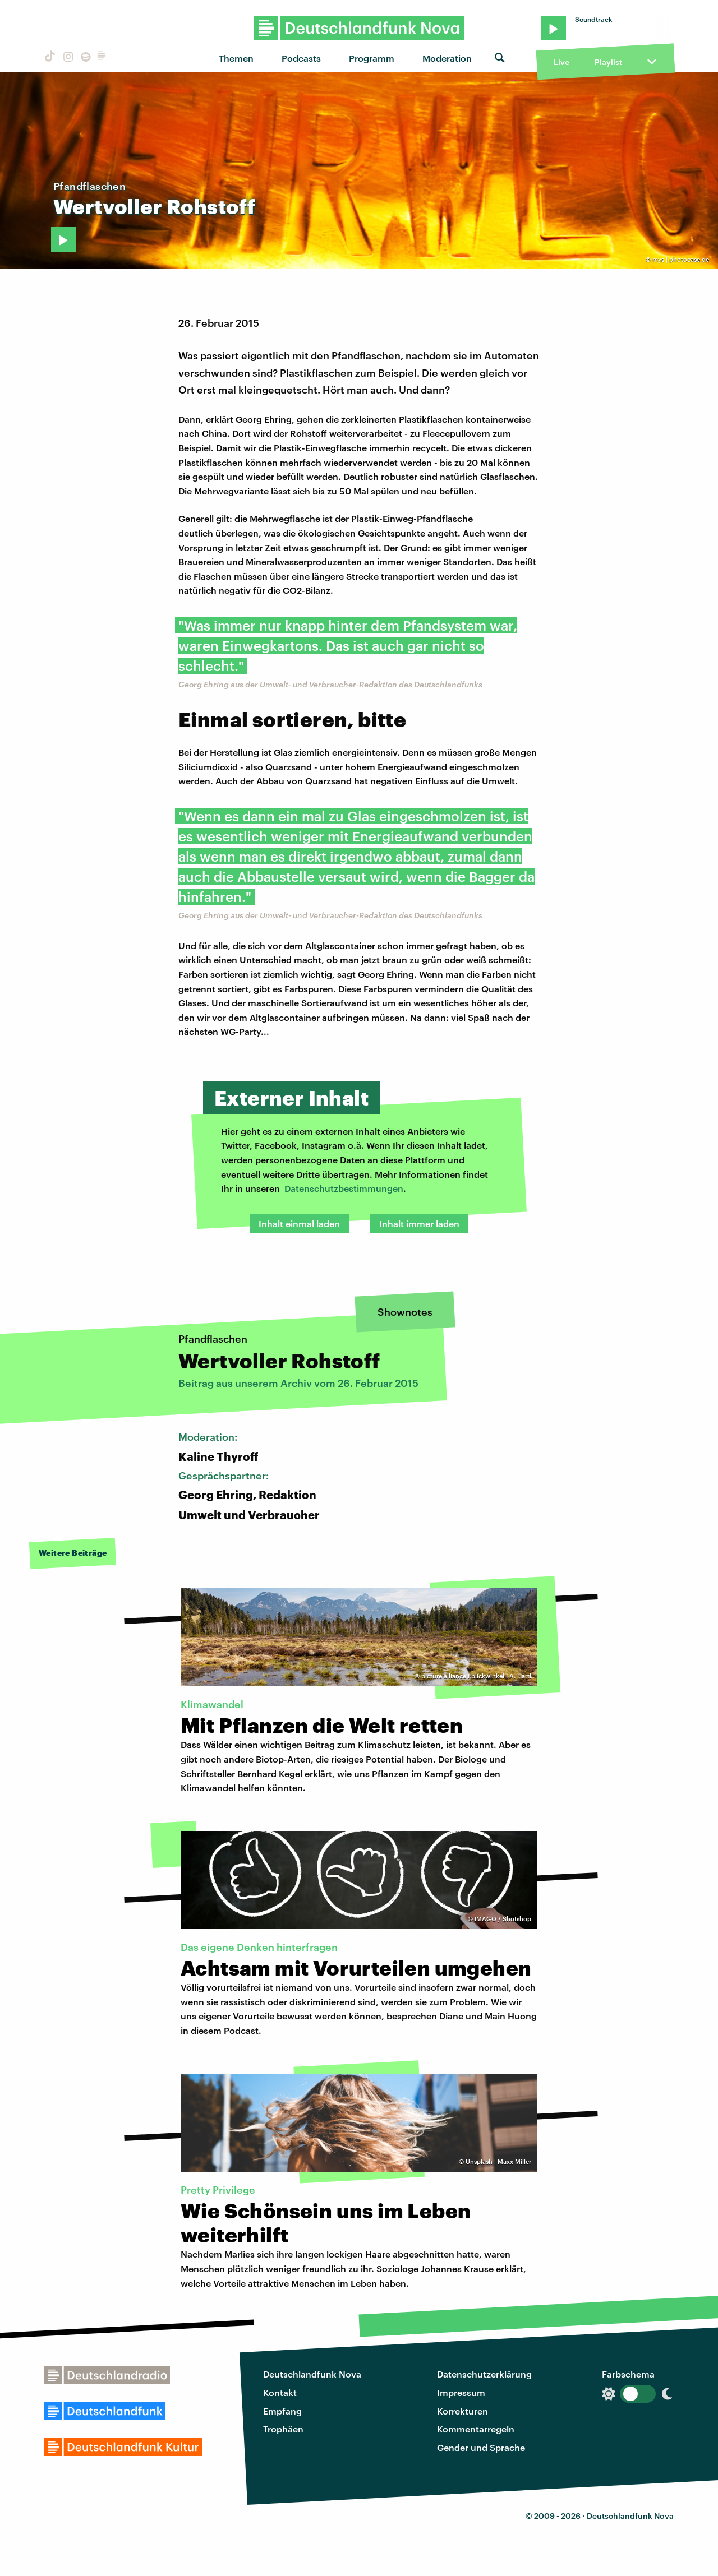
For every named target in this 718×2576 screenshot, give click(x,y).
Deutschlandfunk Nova (312, 2374)
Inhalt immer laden (419, 1223)
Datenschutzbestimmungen (343, 1188)
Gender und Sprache (481, 2447)
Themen (236, 58)
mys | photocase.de (680, 259)
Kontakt (280, 2392)
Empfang (282, 2411)
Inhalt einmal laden (299, 1223)
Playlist (608, 62)
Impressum (461, 2392)
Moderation (447, 58)
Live (561, 62)
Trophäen (283, 2429)
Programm (371, 58)
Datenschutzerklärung (484, 2374)
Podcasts (301, 58)
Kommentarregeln (475, 2429)
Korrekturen (462, 2411)
